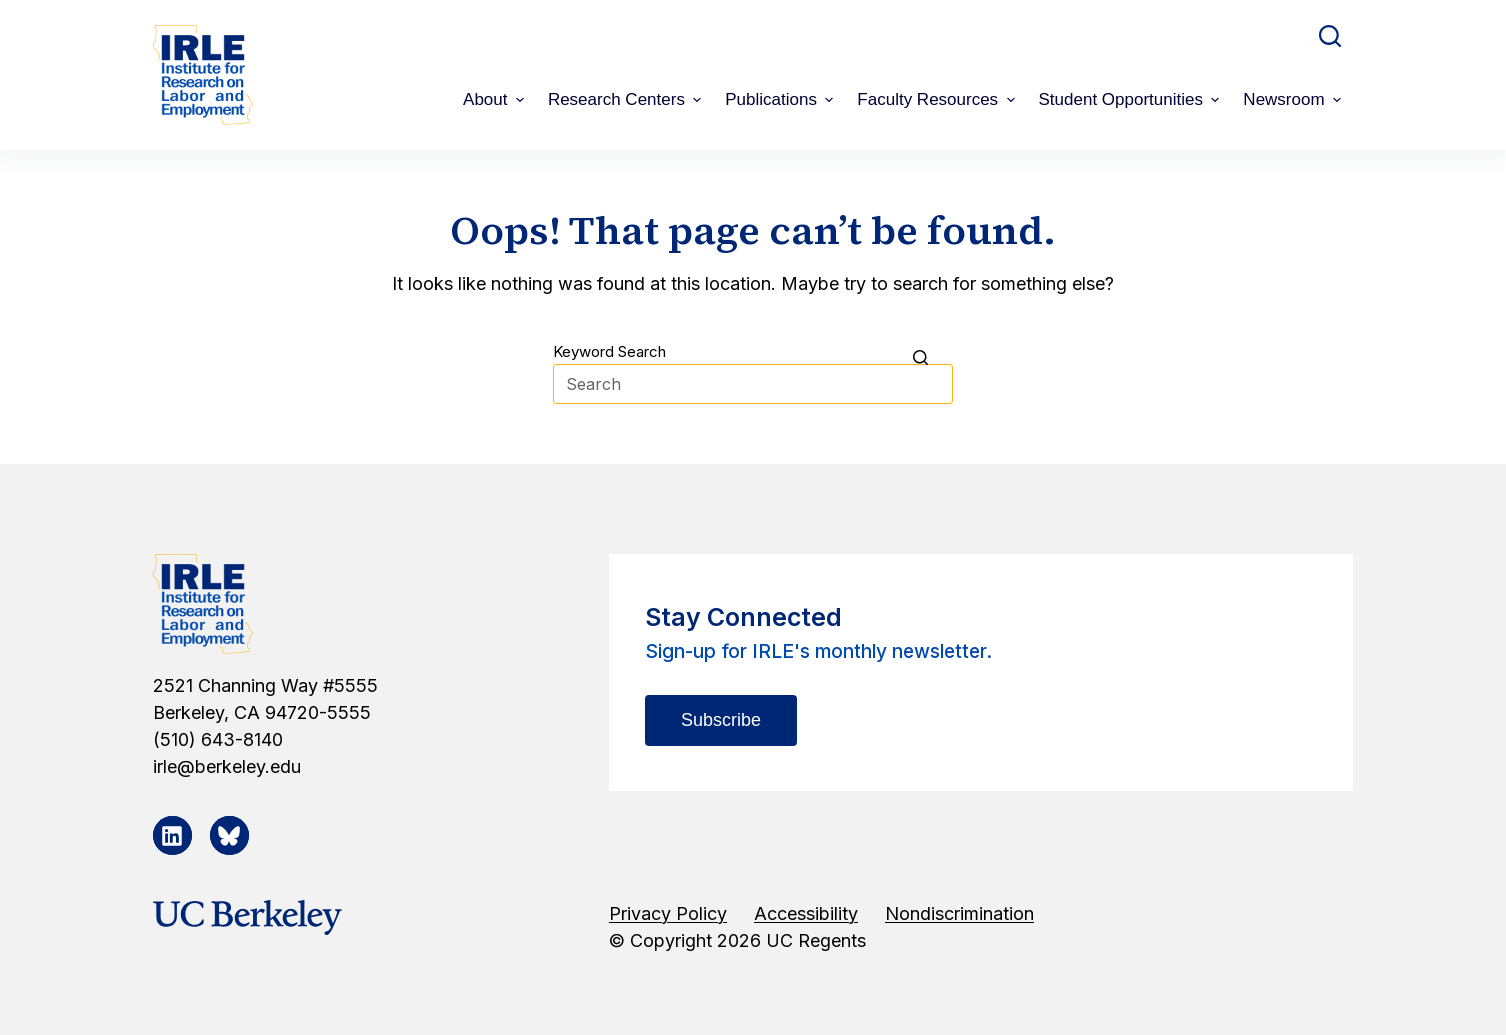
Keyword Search (609, 351)
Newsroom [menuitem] (1294, 99)
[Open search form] (1330, 36)
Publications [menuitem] (781, 99)
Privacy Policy (668, 913)
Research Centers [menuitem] (627, 99)
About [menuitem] (496, 99)
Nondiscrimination (959, 913)
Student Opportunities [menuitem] (1132, 99)
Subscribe (721, 720)
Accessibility (806, 913)
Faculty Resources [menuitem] (938, 99)
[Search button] (933, 357)
